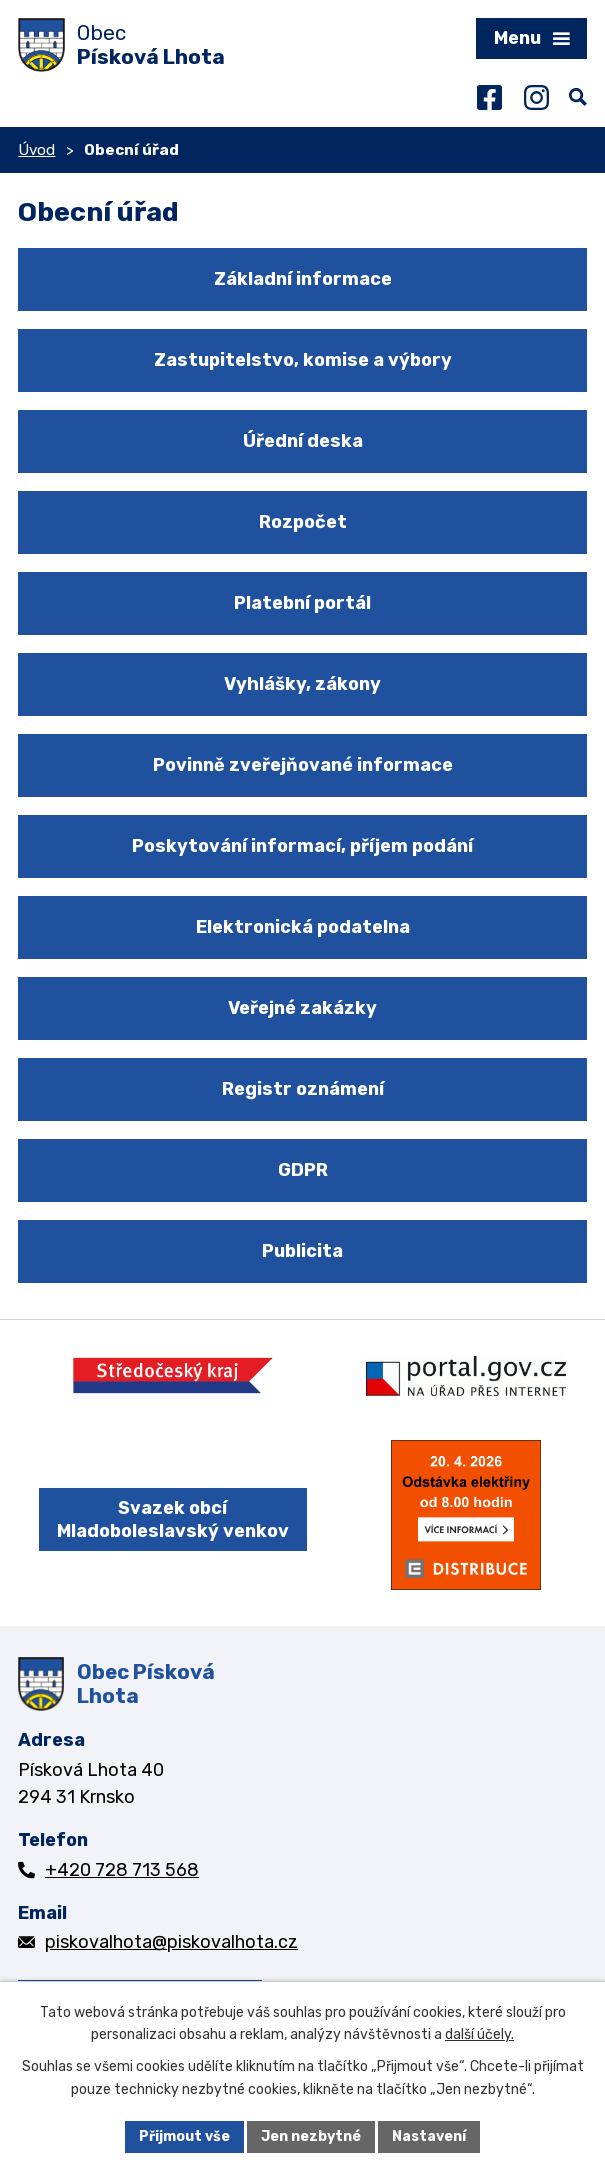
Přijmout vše (184, 2136)
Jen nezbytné (311, 2136)
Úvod (36, 150)
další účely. (479, 2035)
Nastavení (429, 2136)
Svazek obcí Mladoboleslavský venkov (173, 1519)
